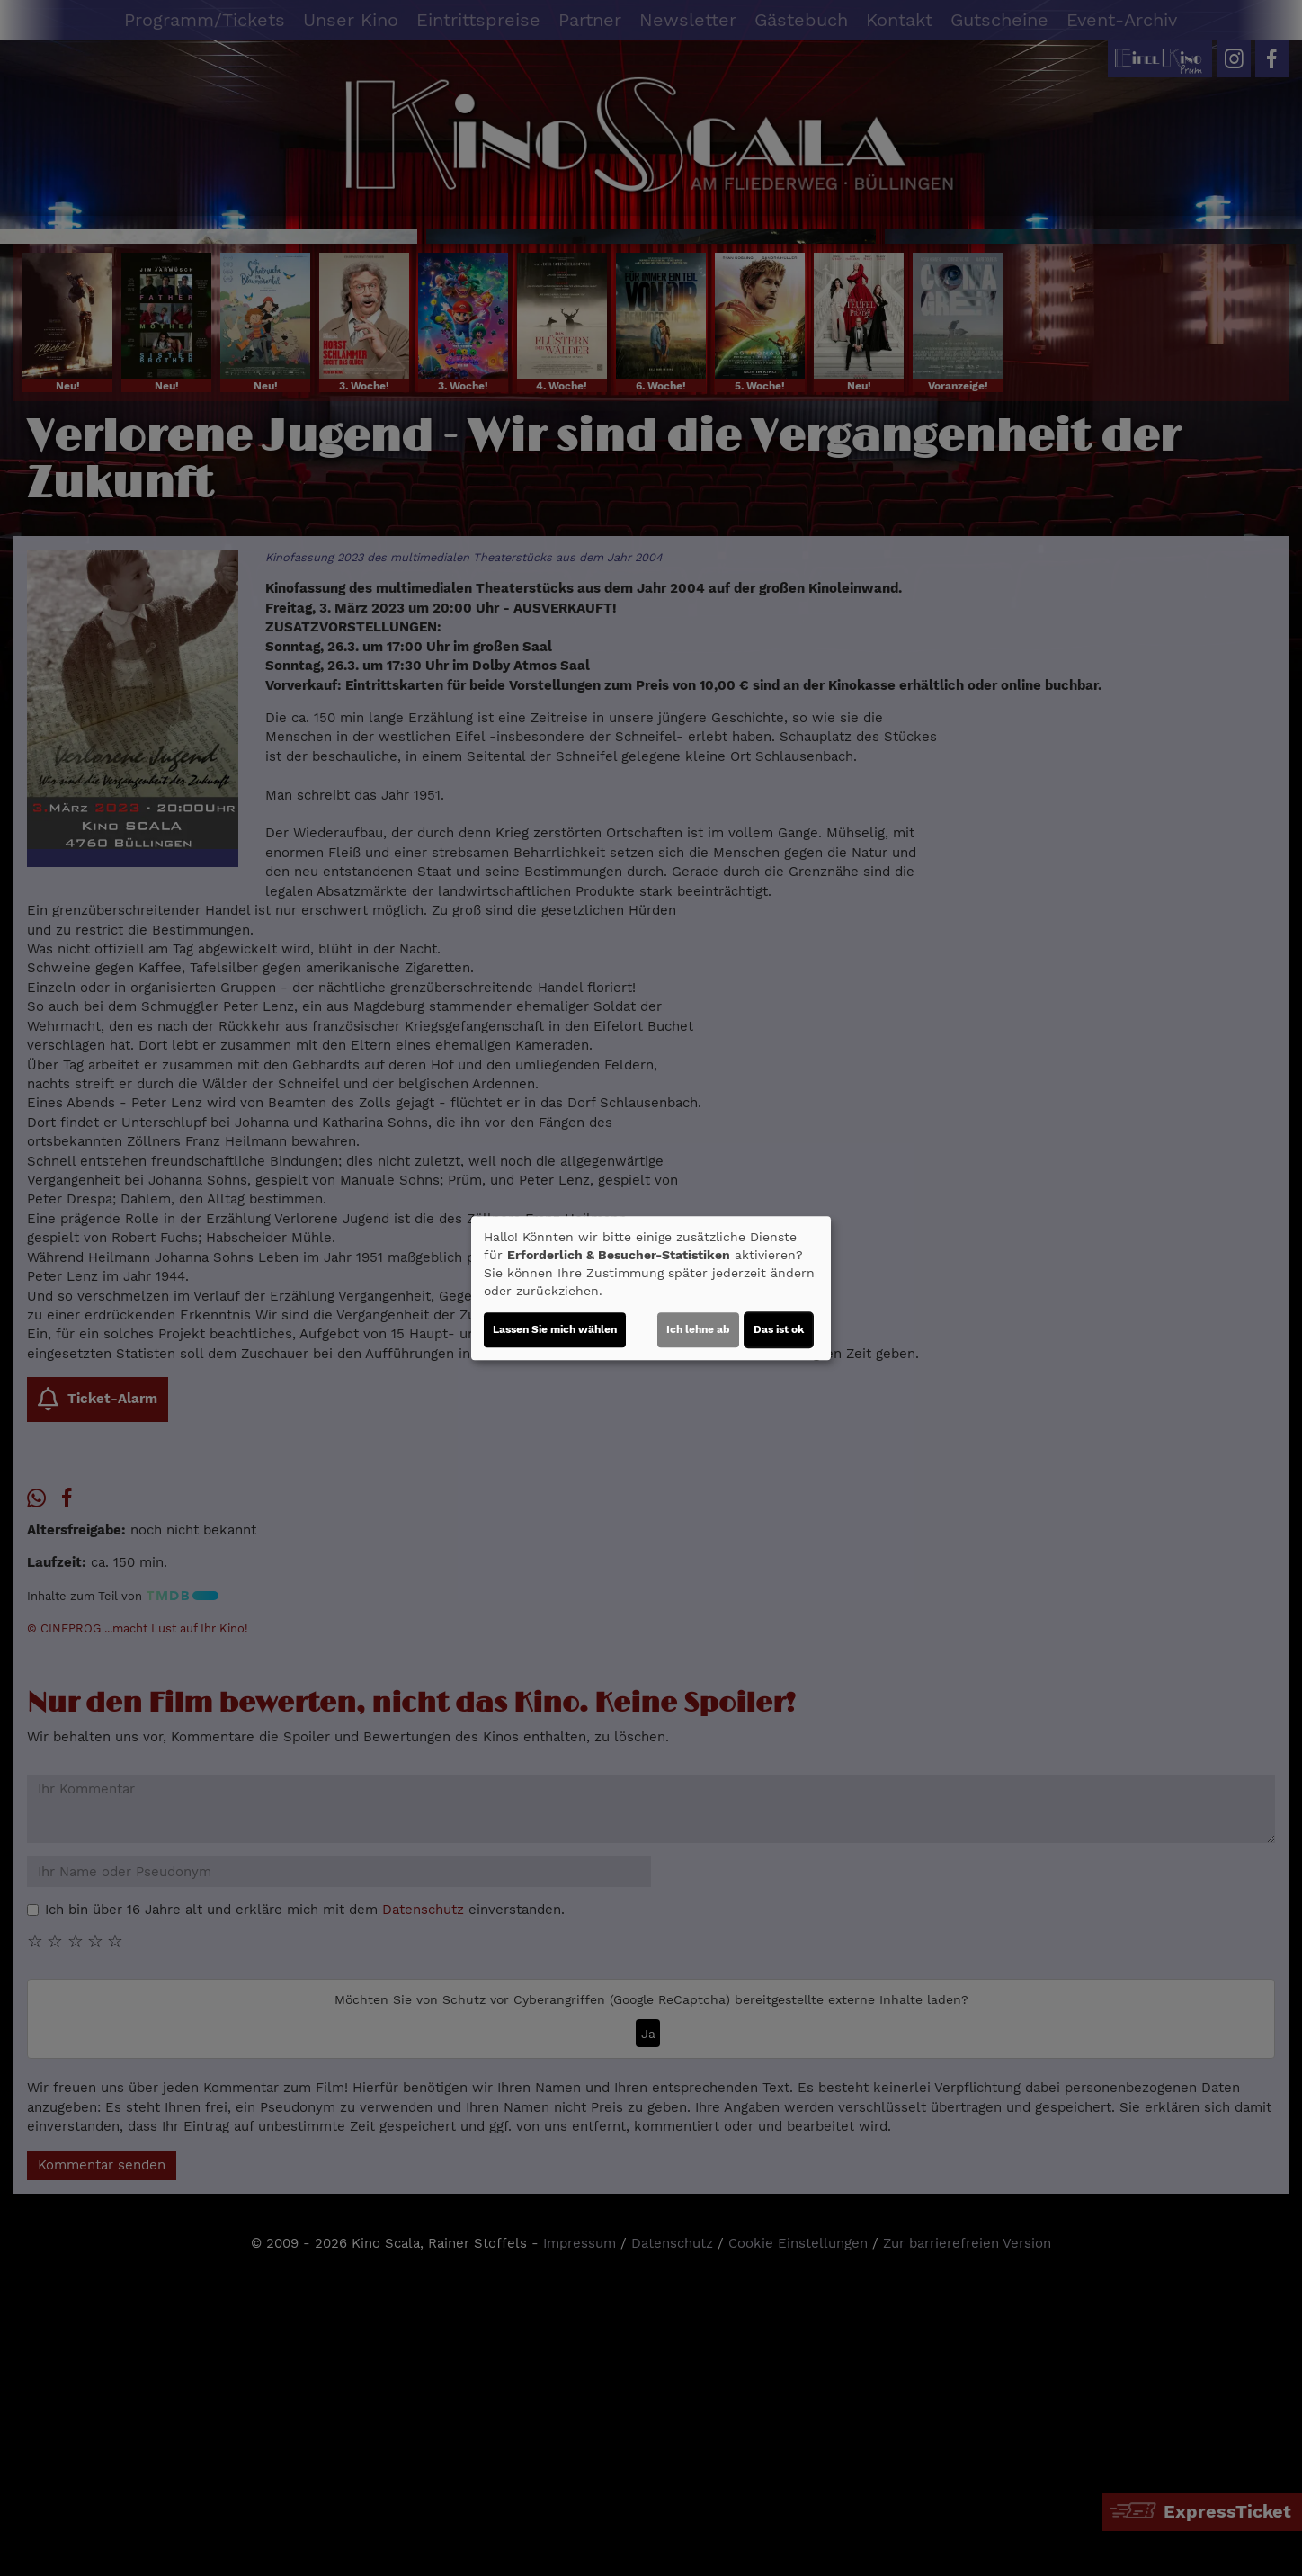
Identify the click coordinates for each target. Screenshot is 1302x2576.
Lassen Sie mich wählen (555, 1329)
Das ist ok (779, 1329)
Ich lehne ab (698, 1329)
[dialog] (651, 1288)
